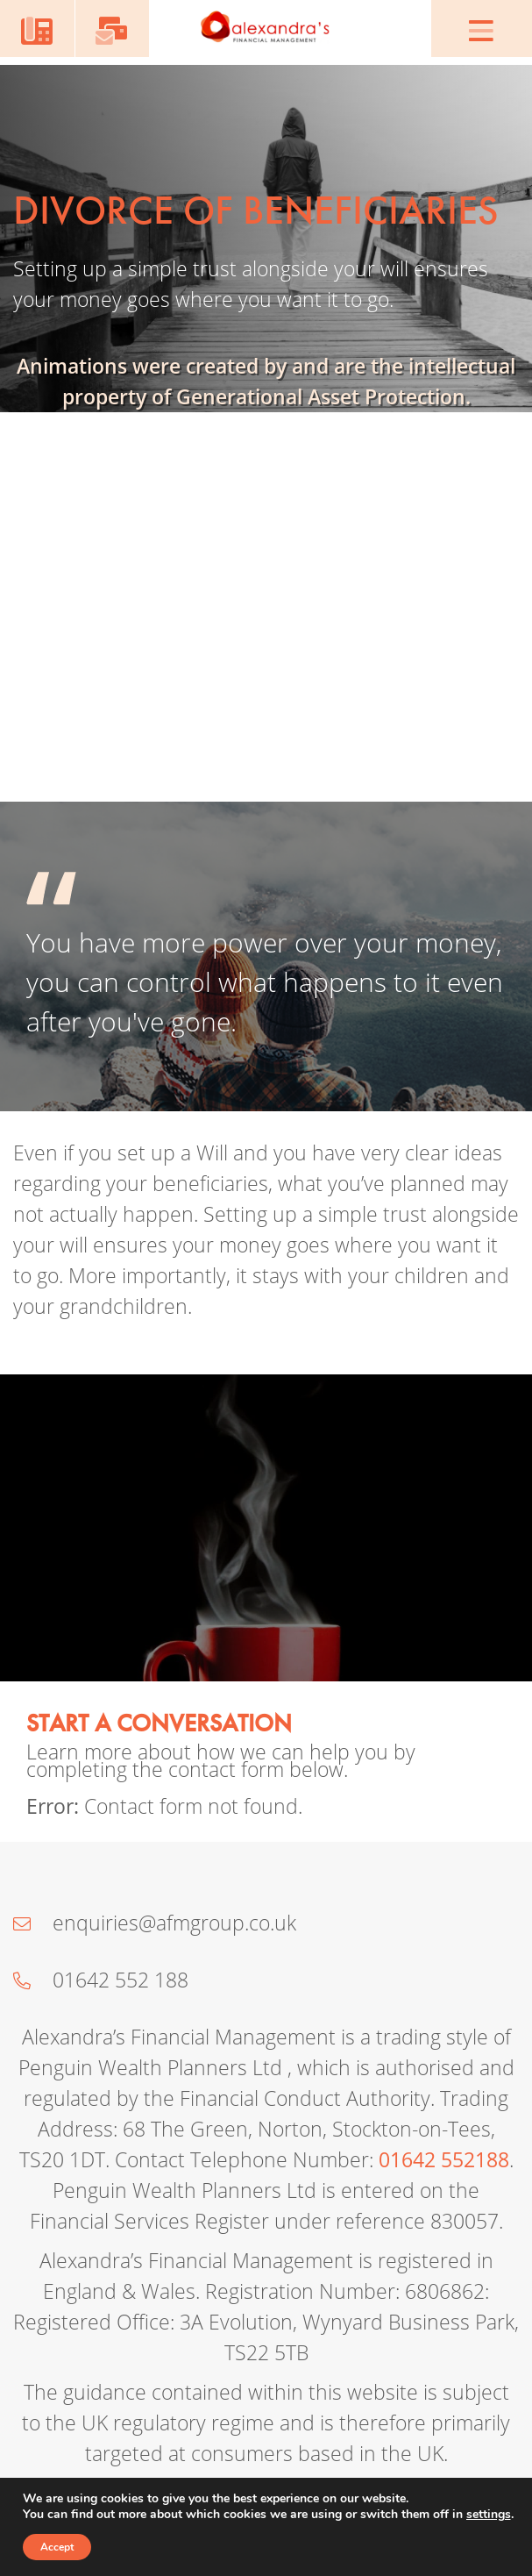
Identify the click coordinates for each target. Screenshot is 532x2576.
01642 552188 (444, 2159)
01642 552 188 (100, 1980)
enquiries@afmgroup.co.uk (154, 1923)
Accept (57, 2547)
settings (488, 2514)
